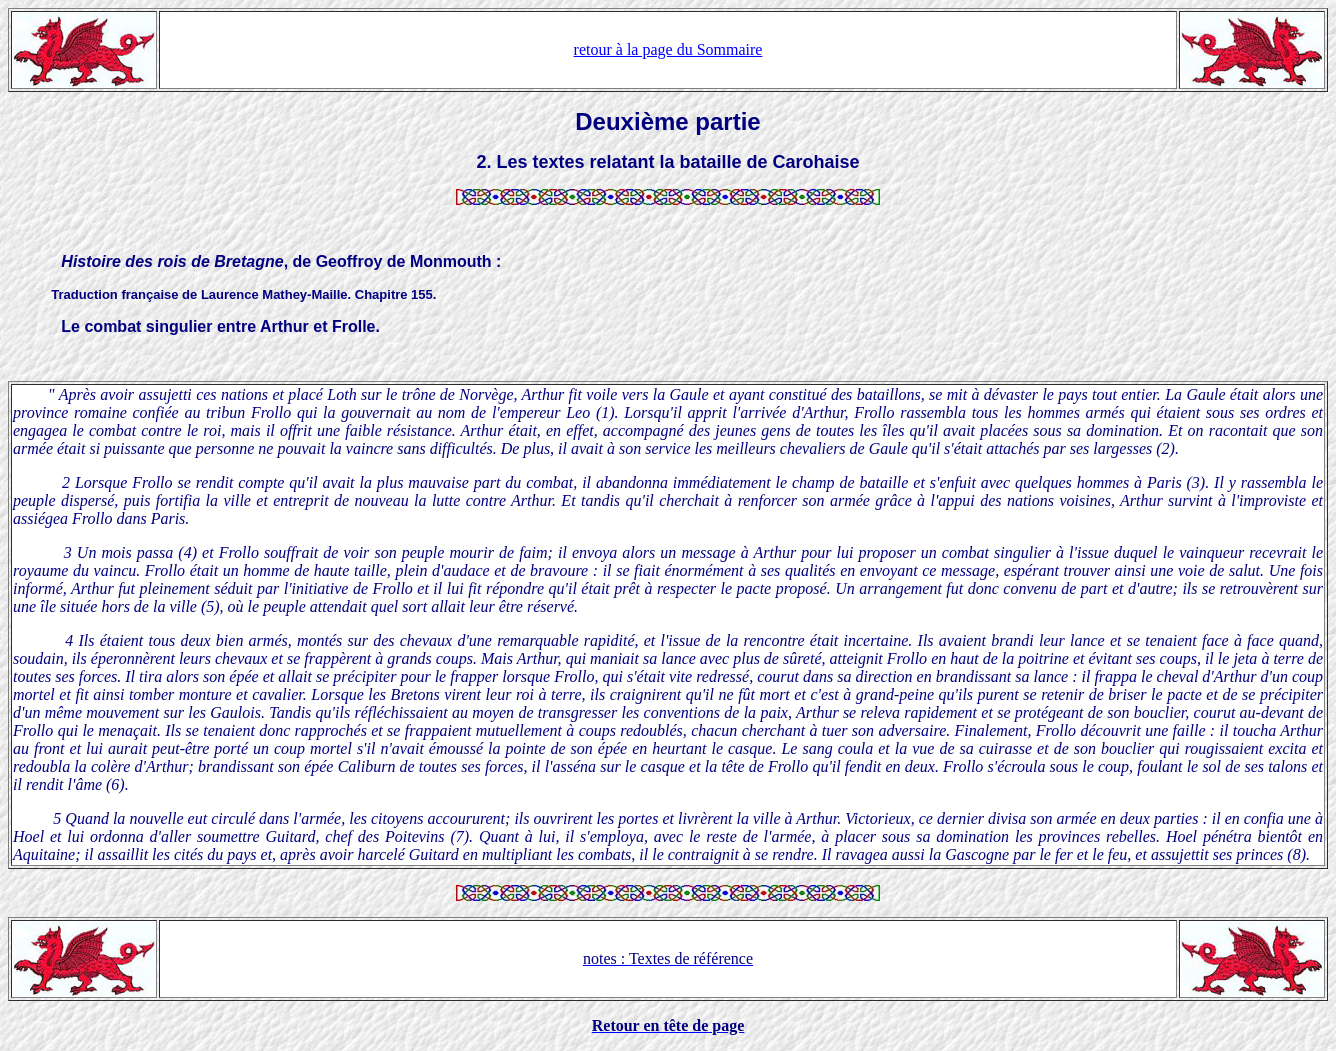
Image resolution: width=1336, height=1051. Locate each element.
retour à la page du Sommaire (668, 49)
